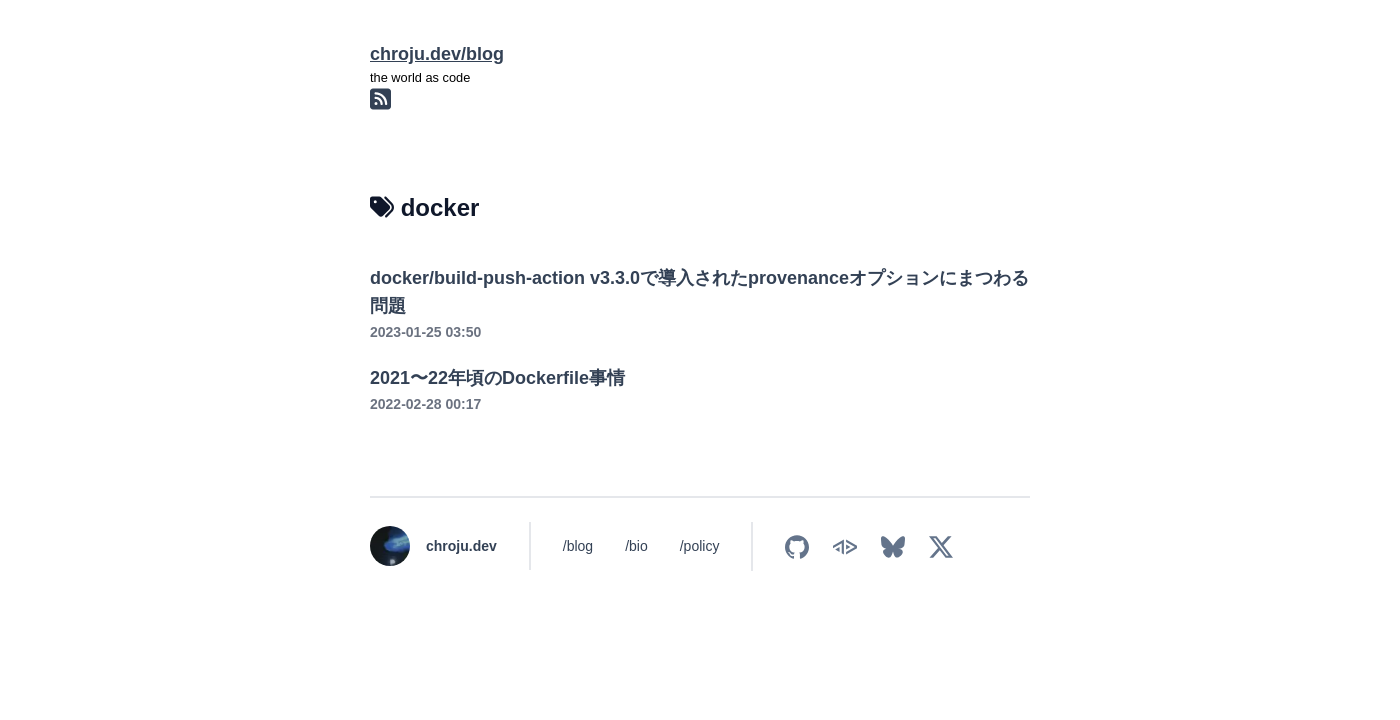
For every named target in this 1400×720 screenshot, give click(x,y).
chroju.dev (461, 546)
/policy (700, 546)
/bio (636, 546)
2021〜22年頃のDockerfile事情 (497, 378)
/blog (578, 546)
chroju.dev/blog (437, 54)
